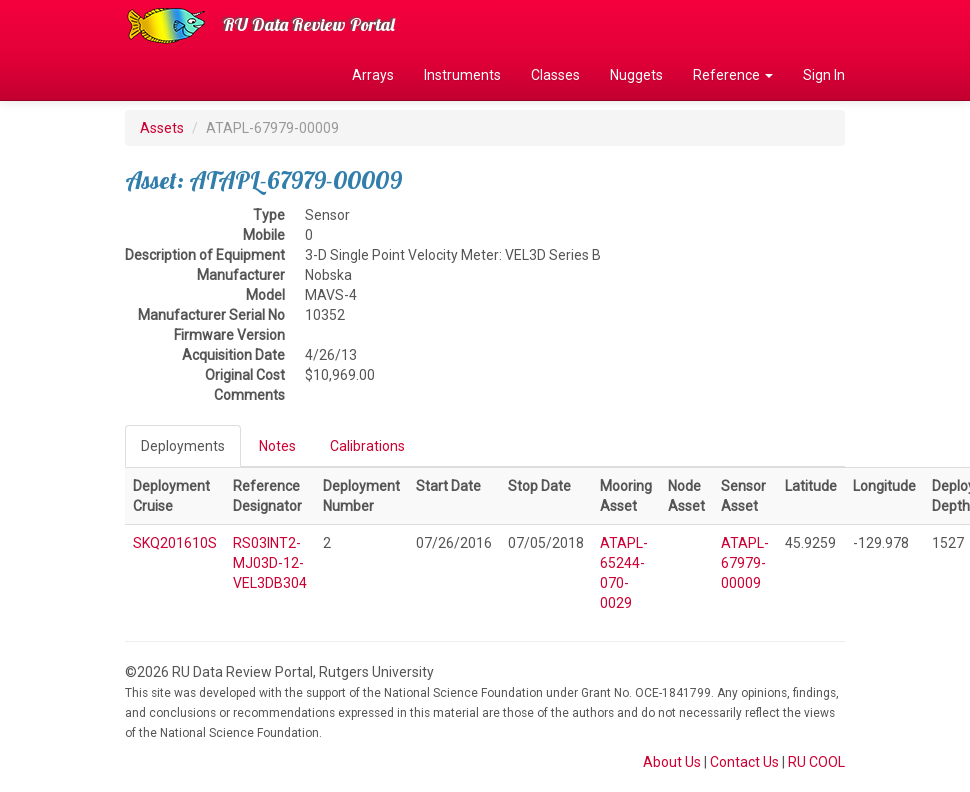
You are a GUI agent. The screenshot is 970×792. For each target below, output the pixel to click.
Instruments (462, 75)
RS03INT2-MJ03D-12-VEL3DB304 (270, 563)
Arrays (373, 75)
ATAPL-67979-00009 (745, 563)
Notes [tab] (277, 446)
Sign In (824, 75)
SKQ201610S (175, 543)
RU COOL (816, 762)
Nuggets (636, 75)
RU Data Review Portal (309, 24)
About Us (672, 762)
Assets (162, 128)
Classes (555, 75)
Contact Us (744, 762)
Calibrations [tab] (367, 446)
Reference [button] (733, 75)
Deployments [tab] (183, 446)
